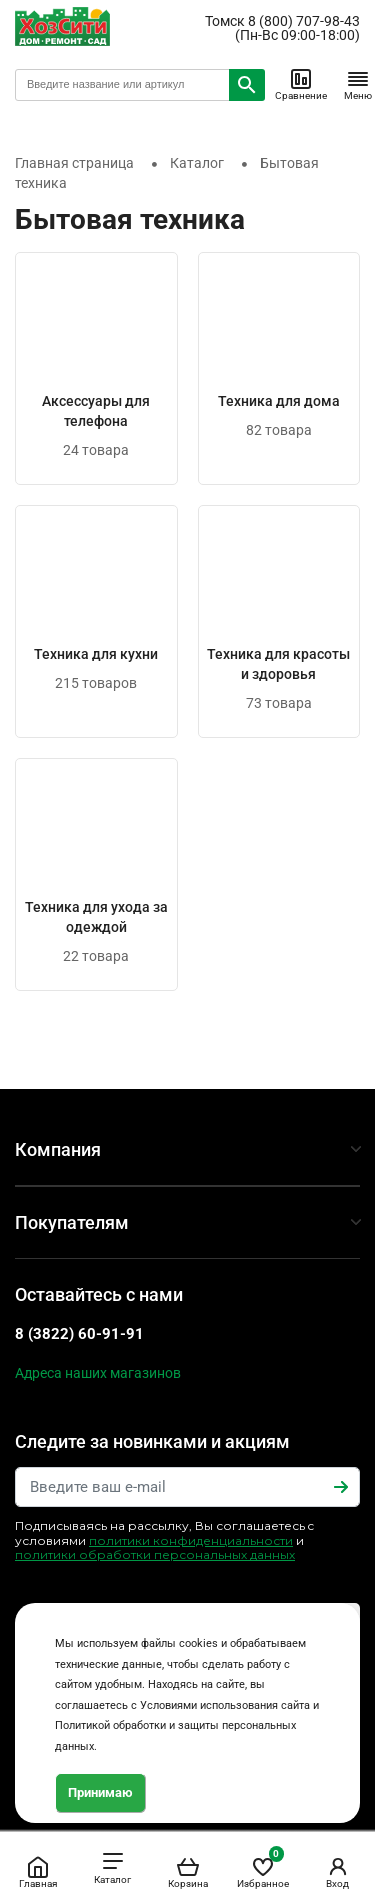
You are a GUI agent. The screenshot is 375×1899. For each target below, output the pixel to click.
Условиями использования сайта (225, 1705)
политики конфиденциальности (191, 1540)
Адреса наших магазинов (98, 1373)
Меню (358, 84)
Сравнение (301, 84)
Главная (38, 1872)
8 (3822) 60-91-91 (79, 1334)
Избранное (263, 1868)
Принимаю (100, 1792)
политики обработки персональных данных (155, 1554)
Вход (338, 1872)
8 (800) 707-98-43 (304, 21)
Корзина (188, 1872)
